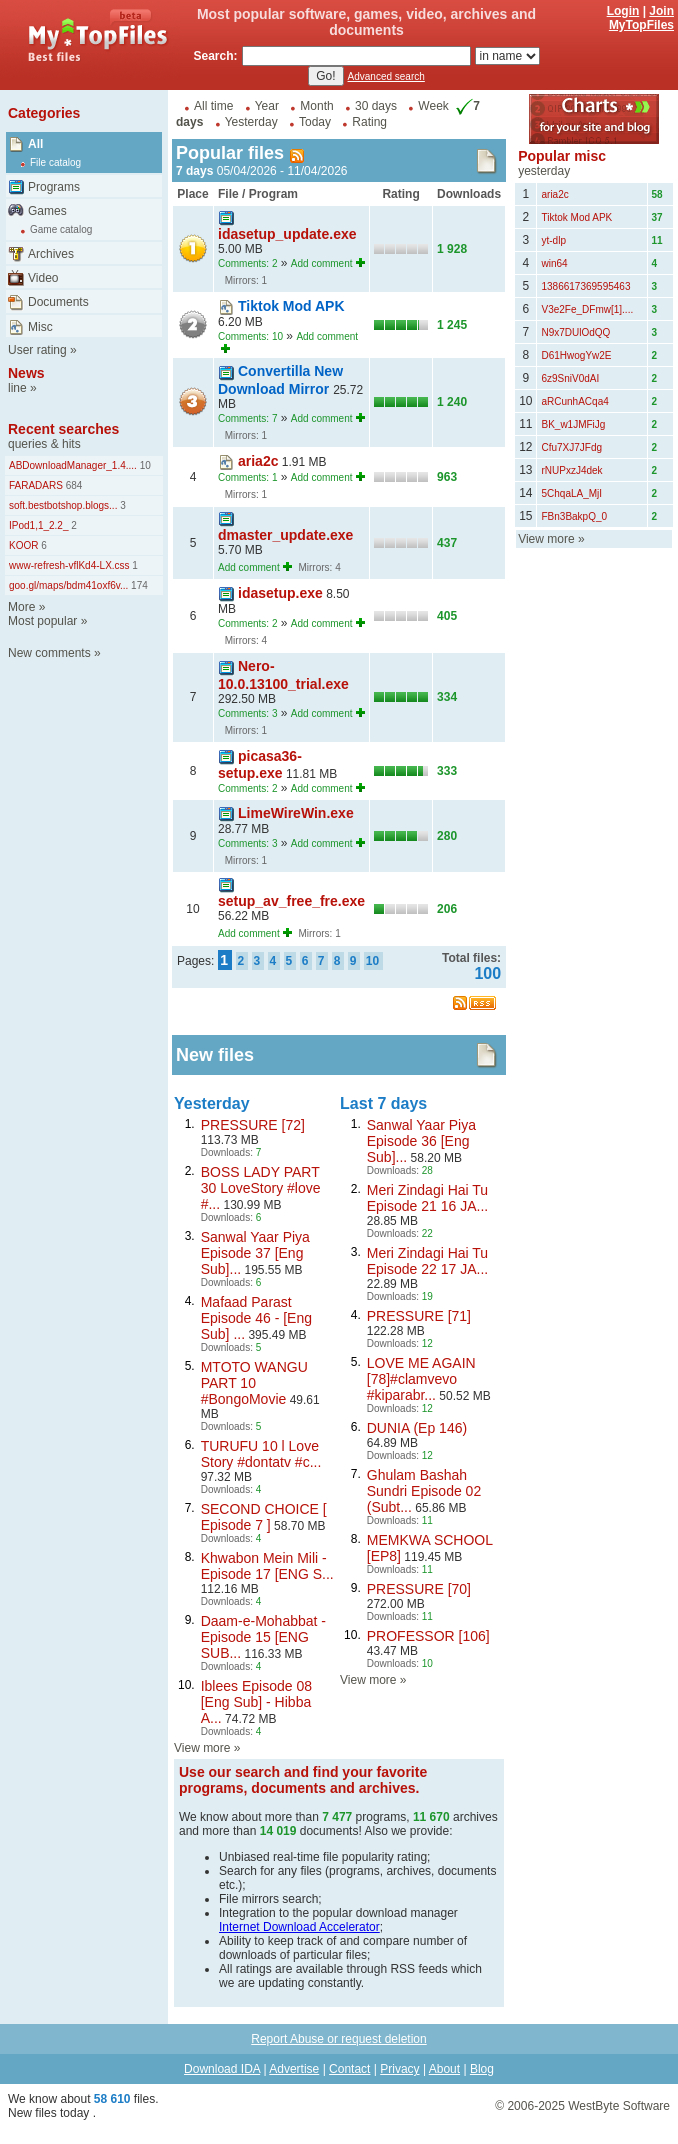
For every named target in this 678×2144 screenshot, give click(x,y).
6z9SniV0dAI (570, 378)
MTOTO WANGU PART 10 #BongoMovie (254, 1383)
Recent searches (63, 429)
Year (267, 106)
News (26, 373)
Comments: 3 (247, 713)
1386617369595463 (585, 286)
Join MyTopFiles (641, 18)
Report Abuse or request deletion (338, 2039)
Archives (51, 254)
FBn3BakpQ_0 (574, 516)
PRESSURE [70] (419, 1589)
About (444, 2069)
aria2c (258, 461)
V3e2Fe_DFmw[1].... (587, 309)
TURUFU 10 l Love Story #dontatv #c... (261, 1454)
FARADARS (36, 485)
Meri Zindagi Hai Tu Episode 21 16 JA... (427, 1198)
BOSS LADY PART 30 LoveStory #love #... (261, 1188)
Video (43, 278)
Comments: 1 (247, 477)
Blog (482, 2069)
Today (315, 122)
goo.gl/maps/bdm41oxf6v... (68, 585)
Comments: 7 (247, 418)
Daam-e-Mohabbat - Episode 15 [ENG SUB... (263, 1637)
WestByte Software (619, 2106)
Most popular (42, 621)
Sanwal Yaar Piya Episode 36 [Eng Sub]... (421, 1141)
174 (137, 585)
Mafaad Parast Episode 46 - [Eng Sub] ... (256, 1318)
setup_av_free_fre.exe (291, 901)
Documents (58, 302)
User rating (37, 350)
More (21, 607)
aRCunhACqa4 (574, 401)
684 (72, 485)
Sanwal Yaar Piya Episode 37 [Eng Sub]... (255, 1253)
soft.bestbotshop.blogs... (63, 505)
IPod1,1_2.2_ (39, 525)
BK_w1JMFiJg (573, 424)
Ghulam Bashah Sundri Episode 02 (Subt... (424, 1491)
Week (433, 106)
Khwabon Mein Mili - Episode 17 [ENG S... (267, 1566)
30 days (376, 106)
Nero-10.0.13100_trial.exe (283, 674)
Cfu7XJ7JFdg (571, 447)
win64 (554, 263)
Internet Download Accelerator (299, 1927)
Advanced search (386, 76)
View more (202, 1748)
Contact (349, 2069)
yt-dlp (553, 240)
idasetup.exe (280, 593)
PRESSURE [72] (253, 1125)
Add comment (322, 263)
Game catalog (61, 229)
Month (316, 106)
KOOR (23, 545)
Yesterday (251, 122)
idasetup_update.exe (287, 234)
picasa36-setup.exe (260, 764)
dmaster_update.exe (285, 535)
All (35, 144)
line (17, 388)
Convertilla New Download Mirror (280, 379)
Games (47, 211)
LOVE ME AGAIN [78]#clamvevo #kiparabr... (421, 1379)
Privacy (399, 2069)
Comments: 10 (250, 336)
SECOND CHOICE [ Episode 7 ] (264, 1517)
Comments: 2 (247, 263)
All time (213, 106)
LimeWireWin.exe (296, 813)
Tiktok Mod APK (291, 306)
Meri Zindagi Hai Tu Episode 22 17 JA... (427, 1261)
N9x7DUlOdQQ (575, 332)
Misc (40, 327)
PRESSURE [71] (419, 1316)
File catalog (55, 162)
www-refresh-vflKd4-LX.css (69, 565)
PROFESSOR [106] (428, 1636)
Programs (54, 187)
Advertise (294, 2069)
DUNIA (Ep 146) (417, 1428)
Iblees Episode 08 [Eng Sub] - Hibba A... (256, 1702)
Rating (369, 122)
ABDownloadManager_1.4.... (73, 465)
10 (144, 465)
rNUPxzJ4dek (571, 470)
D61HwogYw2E (576, 355)
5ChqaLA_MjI (571, 493)
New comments (49, 653)
